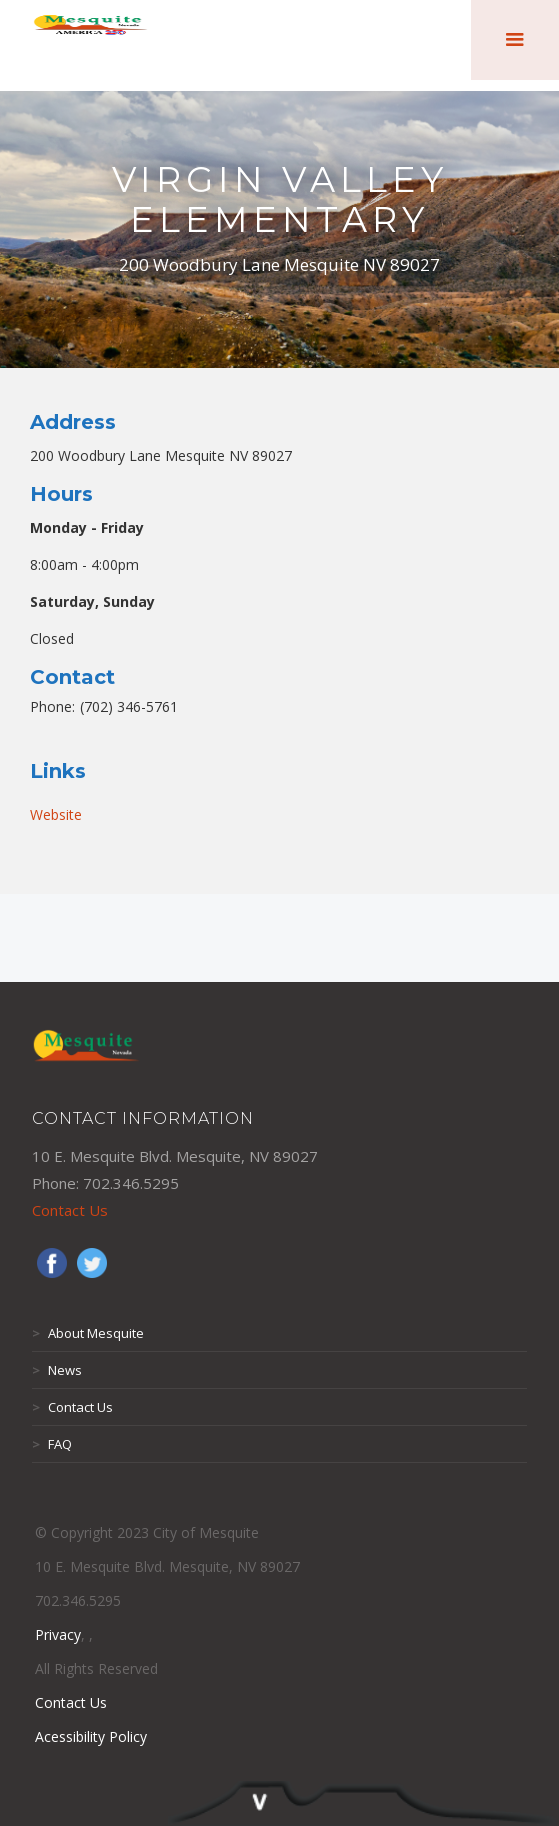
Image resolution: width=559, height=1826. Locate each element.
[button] (515, 40)
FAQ (52, 1444)
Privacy (58, 1634)
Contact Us (70, 1210)
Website (56, 814)
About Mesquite (88, 1333)
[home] (90, 40)
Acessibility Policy (91, 1736)
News (57, 1370)
